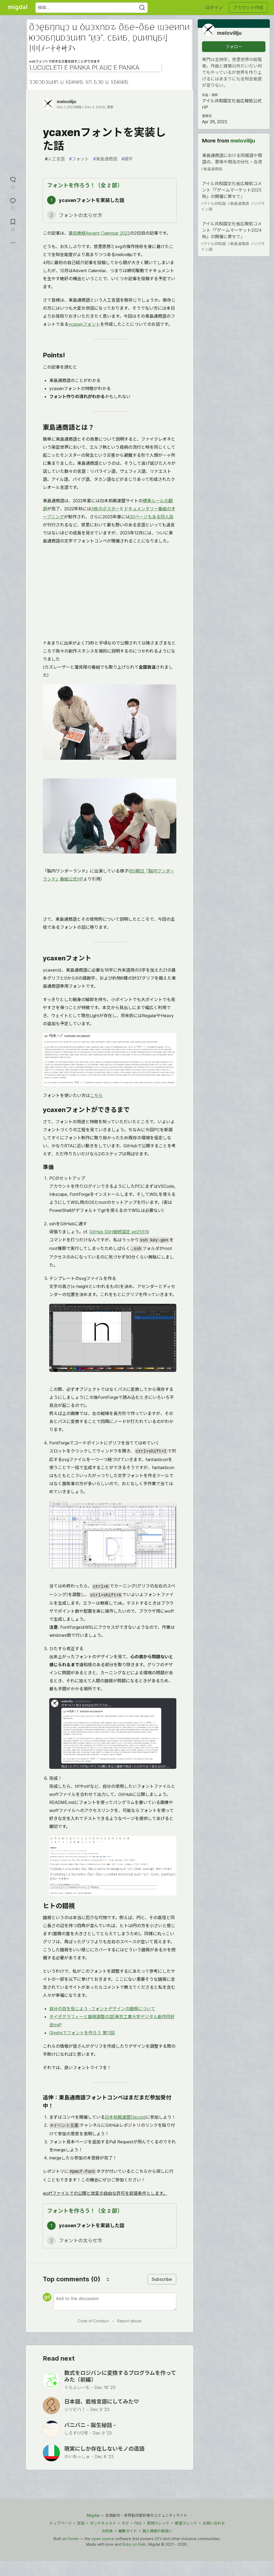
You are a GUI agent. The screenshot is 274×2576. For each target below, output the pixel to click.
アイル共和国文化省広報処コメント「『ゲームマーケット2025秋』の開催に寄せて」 (233, 196)
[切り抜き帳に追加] (12, 224)
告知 (81, 2523)
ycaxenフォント (84, 324)
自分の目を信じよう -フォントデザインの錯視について (102, 2008)
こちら (96, 1095)
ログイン (214, 7)
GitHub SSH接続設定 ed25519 (119, 1231)
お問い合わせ (214, 2523)
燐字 (127, 159)
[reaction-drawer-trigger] (13, 182)
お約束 (107, 2531)
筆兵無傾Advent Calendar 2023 (99, 233)
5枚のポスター (105, 508)
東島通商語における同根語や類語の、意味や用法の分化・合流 (233, 162)
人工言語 (55, 159)
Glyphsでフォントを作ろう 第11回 (82, 2032)
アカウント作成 (248, 7)
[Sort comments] (107, 2279)
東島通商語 (105, 159)
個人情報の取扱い (157, 2531)
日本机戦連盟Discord (125, 2117)
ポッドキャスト (103, 2523)
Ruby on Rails (134, 2544)
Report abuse (129, 2321)
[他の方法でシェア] (12, 242)
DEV (158, 2538)
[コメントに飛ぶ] (12, 203)
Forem (73, 2538)
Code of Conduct (93, 2321)
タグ (125, 2523)
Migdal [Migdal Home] (93, 2515)
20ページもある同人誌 (151, 516)
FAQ (138, 2523)
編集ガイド (127, 2531)
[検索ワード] (91, 7)
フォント (79, 159)
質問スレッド (158, 2523)
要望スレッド (186, 2523)
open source (103, 2538)
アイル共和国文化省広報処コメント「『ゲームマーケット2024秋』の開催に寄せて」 (233, 236)
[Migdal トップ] (17, 7)
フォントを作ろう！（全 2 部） (85, 185)
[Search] (142, 8)
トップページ (60, 2523)
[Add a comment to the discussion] (115, 2301)
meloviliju (66, 101)
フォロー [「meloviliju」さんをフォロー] (233, 46)
